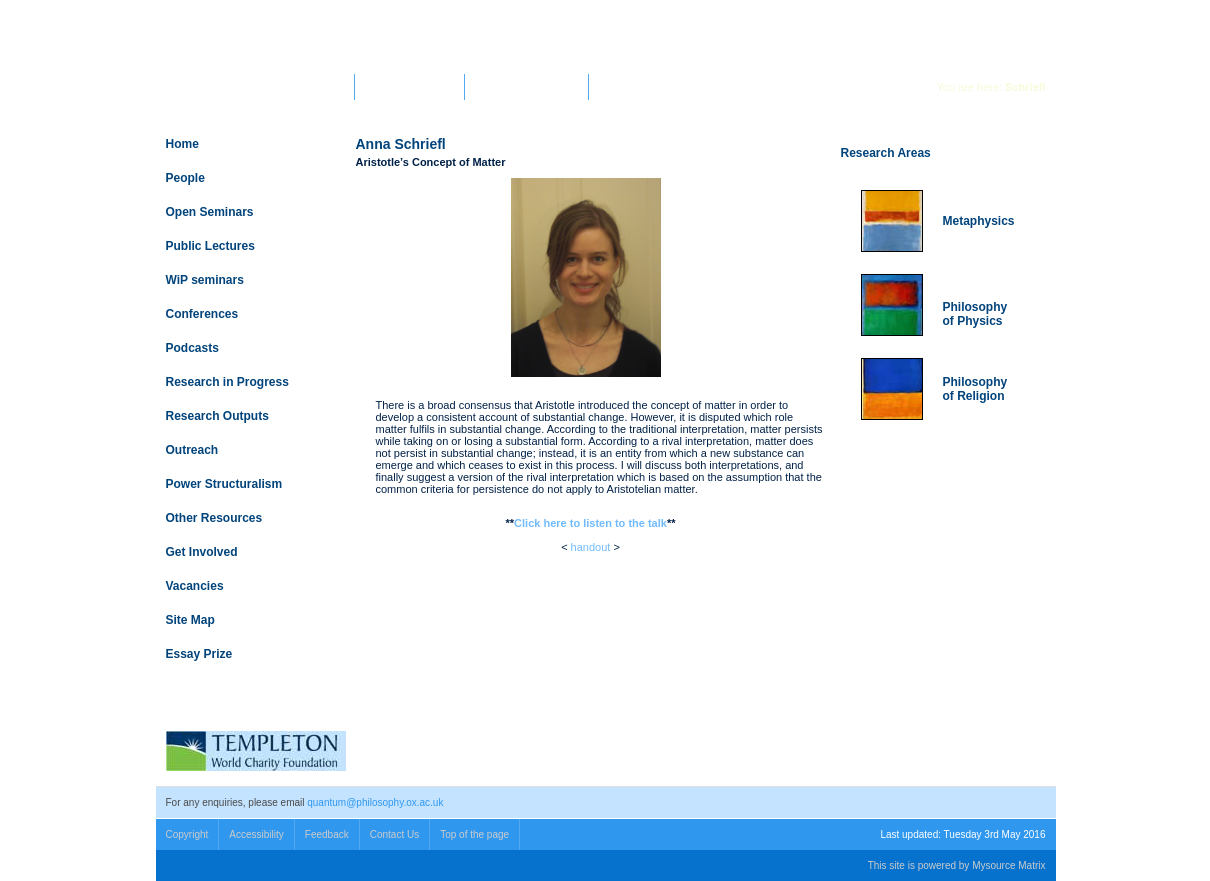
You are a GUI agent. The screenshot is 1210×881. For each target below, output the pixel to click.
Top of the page (474, 834)
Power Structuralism (224, 484)
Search (905, 17)
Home (182, 144)
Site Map (190, 620)
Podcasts (192, 348)
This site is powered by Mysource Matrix (957, 865)
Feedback (327, 834)
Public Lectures (210, 246)
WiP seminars (205, 280)
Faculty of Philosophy (409, 86)
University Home (310, 86)
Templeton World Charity (526, 86)
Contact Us (394, 834)
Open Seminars (210, 212)
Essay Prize (199, 654)
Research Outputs (217, 416)
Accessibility (256, 834)
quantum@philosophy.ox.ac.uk (375, 802)
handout (591, 547)
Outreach (192, 450)
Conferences (202, 314)
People (185, 178)
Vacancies (195, 586)
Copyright (187, 834)
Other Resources (214, 518)
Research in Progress (227, 382)
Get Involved (202, 552)
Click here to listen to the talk (590, 523)
